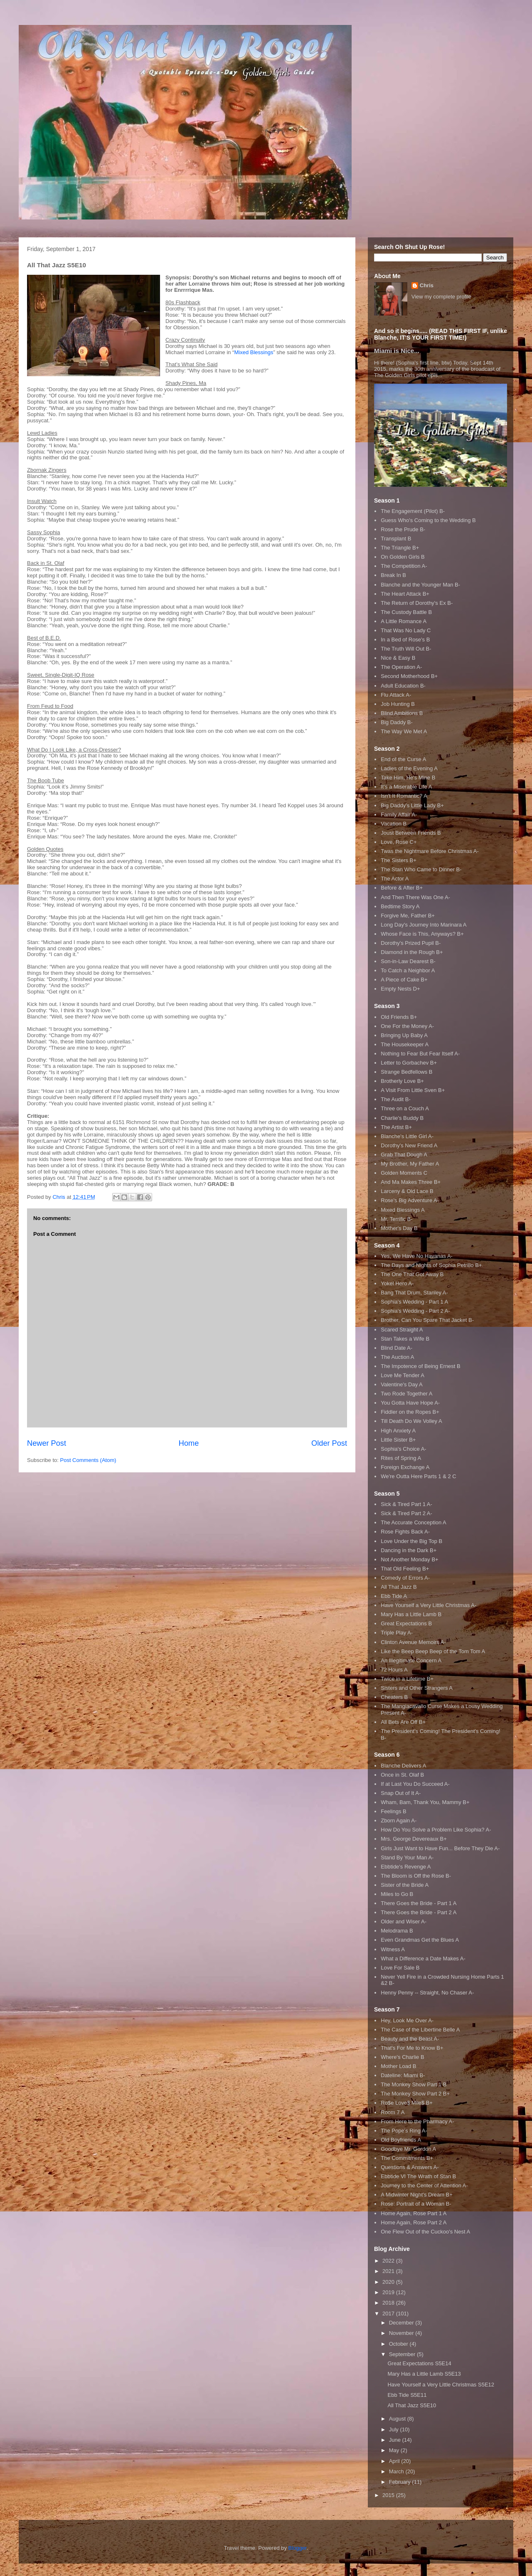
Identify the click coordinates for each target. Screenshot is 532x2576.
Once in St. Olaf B (402, 1775)
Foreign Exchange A (405, 1467)
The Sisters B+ (398, 860)
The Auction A (397, 1357)
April (395, 2461)
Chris (426, 285)
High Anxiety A (398, 1430)
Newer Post (46, 1443)
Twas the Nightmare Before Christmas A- (430, 851)
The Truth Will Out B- (406, 649)
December (402, 2323)
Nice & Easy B (398, 658)
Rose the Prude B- (403, 529)
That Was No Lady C (406, 630)
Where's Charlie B (402, 2057)
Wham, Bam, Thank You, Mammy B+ (425, 1802)
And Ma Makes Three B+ (411, 1182)
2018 (389, 2303)
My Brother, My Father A (410, 1164)
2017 (389, 2313)
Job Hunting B (398, 704)
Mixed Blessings (253, 352)
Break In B (393, 575)
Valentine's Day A (402, 1384)
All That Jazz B (398, 1587)
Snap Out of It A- (401, 1793)
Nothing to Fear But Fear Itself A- (420, 1053)
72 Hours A (394, 1669)
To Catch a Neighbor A (408, 970)
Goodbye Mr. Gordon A (408, 2149)
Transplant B (396, 538)
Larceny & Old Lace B (407, 1191)
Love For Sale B (400, 1968)
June (395, 2440)
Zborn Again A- (398, 1820)
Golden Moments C (404, 1173)
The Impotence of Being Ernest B (421, 1366)
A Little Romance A (403, 621)
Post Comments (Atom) (88, 1460)
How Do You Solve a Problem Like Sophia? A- (436, 1830)
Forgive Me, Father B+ (408, 915)
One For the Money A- (407, 1026)
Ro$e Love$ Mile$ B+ (407, 2103)
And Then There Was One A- (415, 897)
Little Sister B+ (398, 1440)
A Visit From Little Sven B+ (413, 1090)
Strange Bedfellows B (406, 1072)
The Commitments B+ (407, 2158)
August (398, 2419)
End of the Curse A (403, 759)
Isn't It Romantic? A (404, 796)
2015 (389, 2495)
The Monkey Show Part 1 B (413, 2084)
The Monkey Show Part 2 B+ (415, 2093)
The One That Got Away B (412, 1274)
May (395, 2450)
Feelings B (393, 1811)
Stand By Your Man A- (407, 1857)
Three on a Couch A (405, 1108)
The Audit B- (396, 1099)
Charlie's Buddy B (402, 1118)
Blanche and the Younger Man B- (420, 585)
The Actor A (395, 878)
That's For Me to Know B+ (412, 2048)
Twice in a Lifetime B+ (407, 1679)
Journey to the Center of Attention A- (424, 2185)
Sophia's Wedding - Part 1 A (414, 1302)
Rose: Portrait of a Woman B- (416, 2204)
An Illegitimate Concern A (411, 1660)
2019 (389, 2292)
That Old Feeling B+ (405, 1568)
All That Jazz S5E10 (411, 2405)
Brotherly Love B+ (402, 1081)
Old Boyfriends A (401, 2140)
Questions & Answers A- (409, 2167)
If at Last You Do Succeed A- (415, 1784)
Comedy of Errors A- (405, 1578)
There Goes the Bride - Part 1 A (418, 1903)
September (403, 2354)
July (394, 2429)
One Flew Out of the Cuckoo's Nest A (425, 2231)
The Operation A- (401, 667)
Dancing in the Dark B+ (408, 1550)
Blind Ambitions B (402, 713)
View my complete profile (441, 296)
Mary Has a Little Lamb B (411, 1614)
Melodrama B (397, 1931)
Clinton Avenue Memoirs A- (413, 1642)
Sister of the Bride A (405, 1885)
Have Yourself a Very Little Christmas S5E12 (440, 2384)
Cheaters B (394, 1697)
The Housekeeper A (405, 1044)
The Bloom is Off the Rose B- (416, 1876)
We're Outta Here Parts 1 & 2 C (418, 1476)
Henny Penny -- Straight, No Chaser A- (427, 1992)
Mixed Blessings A (403, 1210)
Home (189, 1443)
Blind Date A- (396, 1348)
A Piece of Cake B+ (404, 979)
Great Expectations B (406, 1623)
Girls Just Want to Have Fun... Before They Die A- (440, 1848)
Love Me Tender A (402, 1375)
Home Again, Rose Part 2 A (413, 2222)
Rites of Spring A (401, 1458)
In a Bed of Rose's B (405, 639)
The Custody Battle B (406, 612)
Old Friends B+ (399, 1017)
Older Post (329, 1443)
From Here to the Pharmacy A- (417, 2121)
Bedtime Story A (400, 906)
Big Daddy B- (397, 722)
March (397, 2471)
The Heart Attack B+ (405, 594)
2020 (389, 2282)
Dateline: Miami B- (403, 2075)
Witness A (393, 1949)
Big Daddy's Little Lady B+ (412, 805)
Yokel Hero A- (397, 1283)
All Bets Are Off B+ (403, 1722)
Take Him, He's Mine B (408, 777)
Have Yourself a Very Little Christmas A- (428, 1605)
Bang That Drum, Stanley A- (414, 1292)
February (400, 2482)
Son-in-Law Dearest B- (408, 961)
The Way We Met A (404, 731)
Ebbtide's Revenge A (406, 1867)
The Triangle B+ (400, 548)
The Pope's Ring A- (404, 2130)
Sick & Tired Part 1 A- (406, 1504)
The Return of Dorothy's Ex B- (417, 603)
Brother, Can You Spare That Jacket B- (427, 1320)
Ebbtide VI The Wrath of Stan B (418, 2176)
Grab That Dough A (404, 1154)
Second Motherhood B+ (409, 676)
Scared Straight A (402, 1329)
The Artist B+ (396, 1127)
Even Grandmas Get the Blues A (420, 1940)
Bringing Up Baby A (404, 1035)
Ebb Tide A (394, 1596)
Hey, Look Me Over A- (407, 2020)
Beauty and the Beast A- (410, 2039)
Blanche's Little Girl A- (407, 1136)
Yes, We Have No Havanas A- (417, 1256)
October (399, 2344)
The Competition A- (404, 566)
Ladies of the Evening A (409, 768)
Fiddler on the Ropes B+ (410, 1412)
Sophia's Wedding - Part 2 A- (415, 1311)
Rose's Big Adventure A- (410, 1200)
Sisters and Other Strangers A (417, 1688)
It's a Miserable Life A (406, 787)
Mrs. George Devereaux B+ (414, 1839)
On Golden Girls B (403, 557)
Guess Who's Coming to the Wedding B (428, 520)
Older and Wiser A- (403, 1921)
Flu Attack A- (396, 695)
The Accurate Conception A (413, 1522)
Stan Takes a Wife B (405, 1339)
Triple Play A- (397, 1632)
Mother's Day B (399, 1228)
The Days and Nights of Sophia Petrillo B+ (431, 1265)
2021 (389, 2271)
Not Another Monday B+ (409, 1559)
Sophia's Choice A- (403, 1449)
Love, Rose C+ (398, 842)
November (402, 2333)
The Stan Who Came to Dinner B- (421, 869)
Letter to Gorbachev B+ (409, 1063)
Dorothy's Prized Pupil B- (411, 943)
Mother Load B (398, 2066)
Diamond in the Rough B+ (412, 952)
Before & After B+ (402, 888)
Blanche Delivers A (403, 1766)
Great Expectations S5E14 (419, 2363)
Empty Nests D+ (400, 989)
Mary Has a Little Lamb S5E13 (424, 2374)
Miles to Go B (397, 1894)
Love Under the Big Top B (411, 1541)
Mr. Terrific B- (396, 1219)
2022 (389, 2261)
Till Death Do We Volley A (411, 1421)
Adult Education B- (403, 686)
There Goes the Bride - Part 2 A (418, 1912)
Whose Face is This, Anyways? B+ (422, 934)
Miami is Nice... (396, 350)
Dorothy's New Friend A (409, 1145)
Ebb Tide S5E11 (406, 2395)
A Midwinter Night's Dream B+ (417, 2194)
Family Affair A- (399, 814)
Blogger (297, 2548)
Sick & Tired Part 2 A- (406, 1513)
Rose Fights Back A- (405, 1531)
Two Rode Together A (406, 1393)
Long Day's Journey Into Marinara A (423, 925)
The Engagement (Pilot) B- (413, 511)
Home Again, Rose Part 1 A (413, 2213)
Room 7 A (392, 2112)
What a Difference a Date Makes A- (423, 1958)
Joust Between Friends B (411, 833)
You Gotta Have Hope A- (410, 1403)
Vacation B (393, 824)
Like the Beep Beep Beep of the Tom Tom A (433, 1651)
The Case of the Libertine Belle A (420, 2029)
